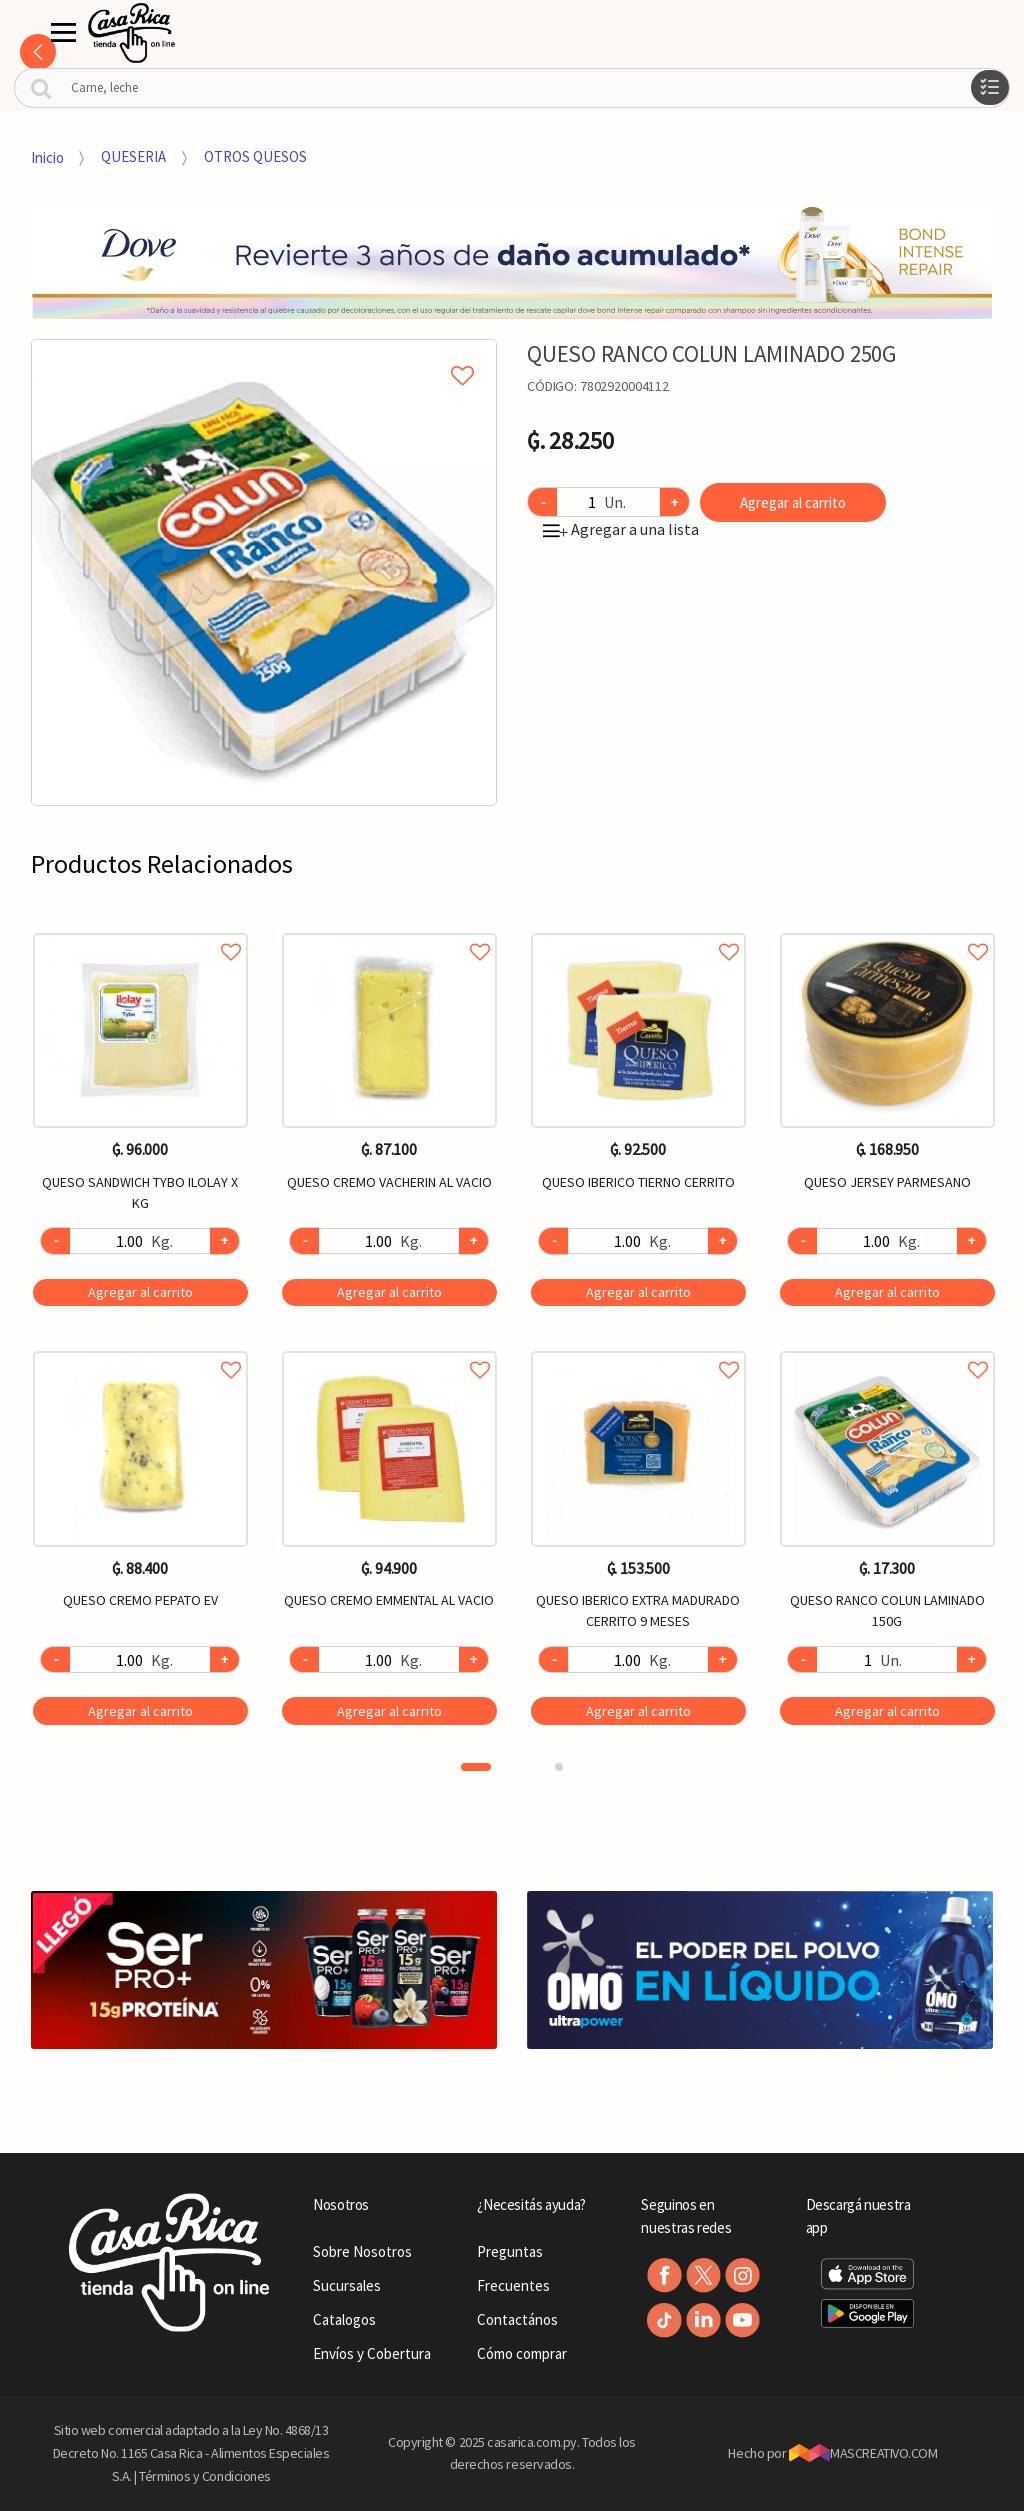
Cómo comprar (522, 2353)
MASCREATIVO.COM (863, 2453)
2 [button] (559, 1767)
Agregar (140, 1292)
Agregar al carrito (793, 502)
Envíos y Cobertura (372, 2353)
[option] (264, 572)
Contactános (517, 2319)
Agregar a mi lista (264, 353)
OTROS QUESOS (255, 156)
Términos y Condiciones (205, 2476)
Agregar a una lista (621, 529)
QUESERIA (133, 156)
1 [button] (476, 1767)
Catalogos (344, 2319)
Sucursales (347, 2285)
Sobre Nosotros (362, 2251)
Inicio (47, 156)
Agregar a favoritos (140, 929)
